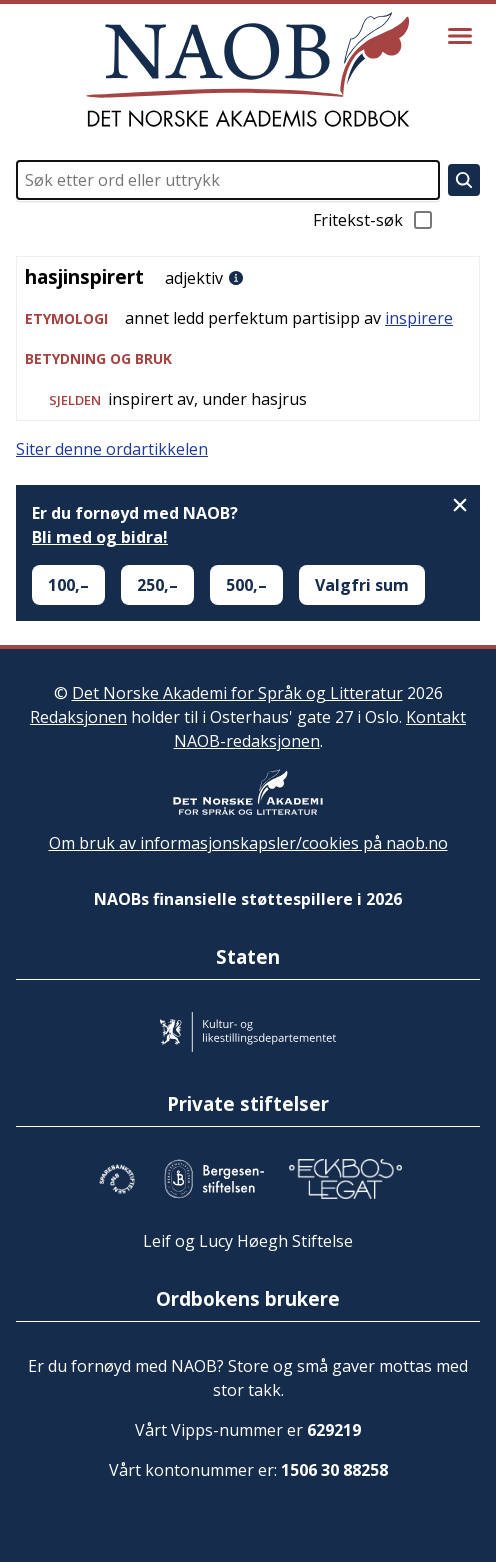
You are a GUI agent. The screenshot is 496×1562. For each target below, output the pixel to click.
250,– (157, 585)
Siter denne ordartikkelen (112, 449)
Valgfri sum (362, 585)
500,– (246, 585)
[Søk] (464, 180)
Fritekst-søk (374, 220)
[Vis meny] (460, 36)
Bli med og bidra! (100, 537)
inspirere (419, 318)
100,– (68, 585)
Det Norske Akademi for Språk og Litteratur (237, 693)
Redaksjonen (78, 717)
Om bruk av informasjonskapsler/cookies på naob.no (248, 843)
